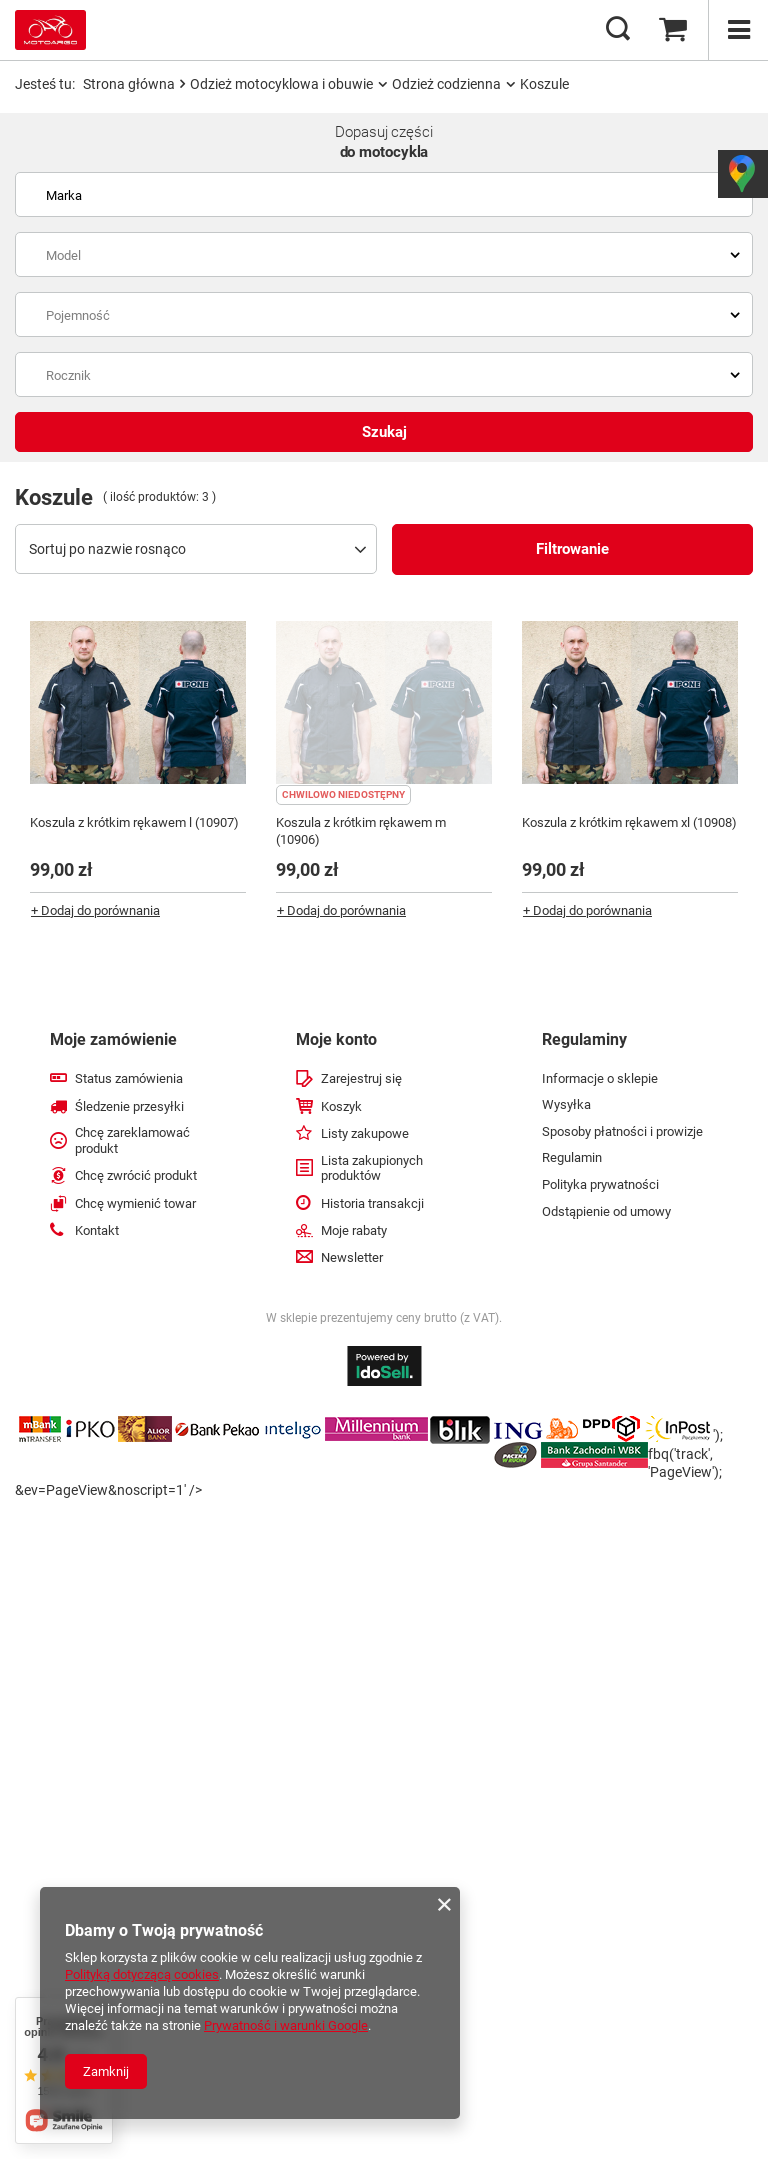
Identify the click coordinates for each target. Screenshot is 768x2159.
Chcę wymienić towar (135, 1203)
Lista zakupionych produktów (372, 1168)
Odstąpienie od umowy (606, 1211)
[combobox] (384, 194)
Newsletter (352, 1257)
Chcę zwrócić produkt (136, 1175)
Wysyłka (566, 1104)
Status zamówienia (129, 1078)
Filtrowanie (572, 549)
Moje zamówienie (113, 1039)
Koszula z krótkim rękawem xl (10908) (629, 822)
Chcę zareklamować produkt (132, 1140)
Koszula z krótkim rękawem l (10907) (134, 822)
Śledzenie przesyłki (129, 1106)
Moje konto (336, 1039)
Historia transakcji (372, 1203)
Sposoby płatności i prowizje (622, 1131)
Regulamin (572, 1157)
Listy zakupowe (365, 1133)
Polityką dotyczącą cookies (142, 1974)
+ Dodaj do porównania (95, 910)
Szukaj (384, 432)
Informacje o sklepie (600, 1078)
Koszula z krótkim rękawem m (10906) (361, 831)
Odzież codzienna (446, 84)
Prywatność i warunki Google (286, 2025)
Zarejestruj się (361, 1078)
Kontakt (97, 1230)
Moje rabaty (354, 1230)
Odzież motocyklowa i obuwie (281, 84)
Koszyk (341, 1106)
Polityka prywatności (600, 1184)
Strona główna (129, 84)
